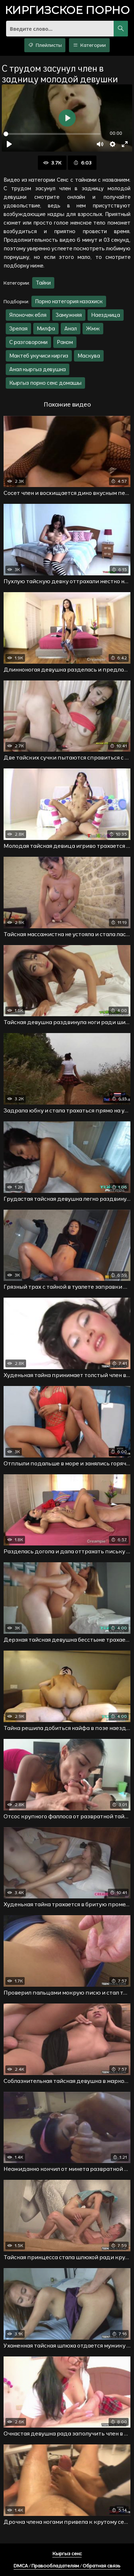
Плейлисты (45, 45)
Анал (70, 328)
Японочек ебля (27, 314)
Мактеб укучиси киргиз (38, 355)
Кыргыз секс (67, 2553)
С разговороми (28, 342)
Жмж (93, 328)
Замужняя (69, 314)
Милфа (46, 328)
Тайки (43, 282)
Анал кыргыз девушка (37, 369)
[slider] (52, 134)
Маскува (89, 355)
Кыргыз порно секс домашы (45, 382)
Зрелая (18, 328)
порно (67, 11)
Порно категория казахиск (69, 301)
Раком (65, 342)
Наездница (105, 314)
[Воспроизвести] (9, 144)
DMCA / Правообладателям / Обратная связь (67, 2565)
